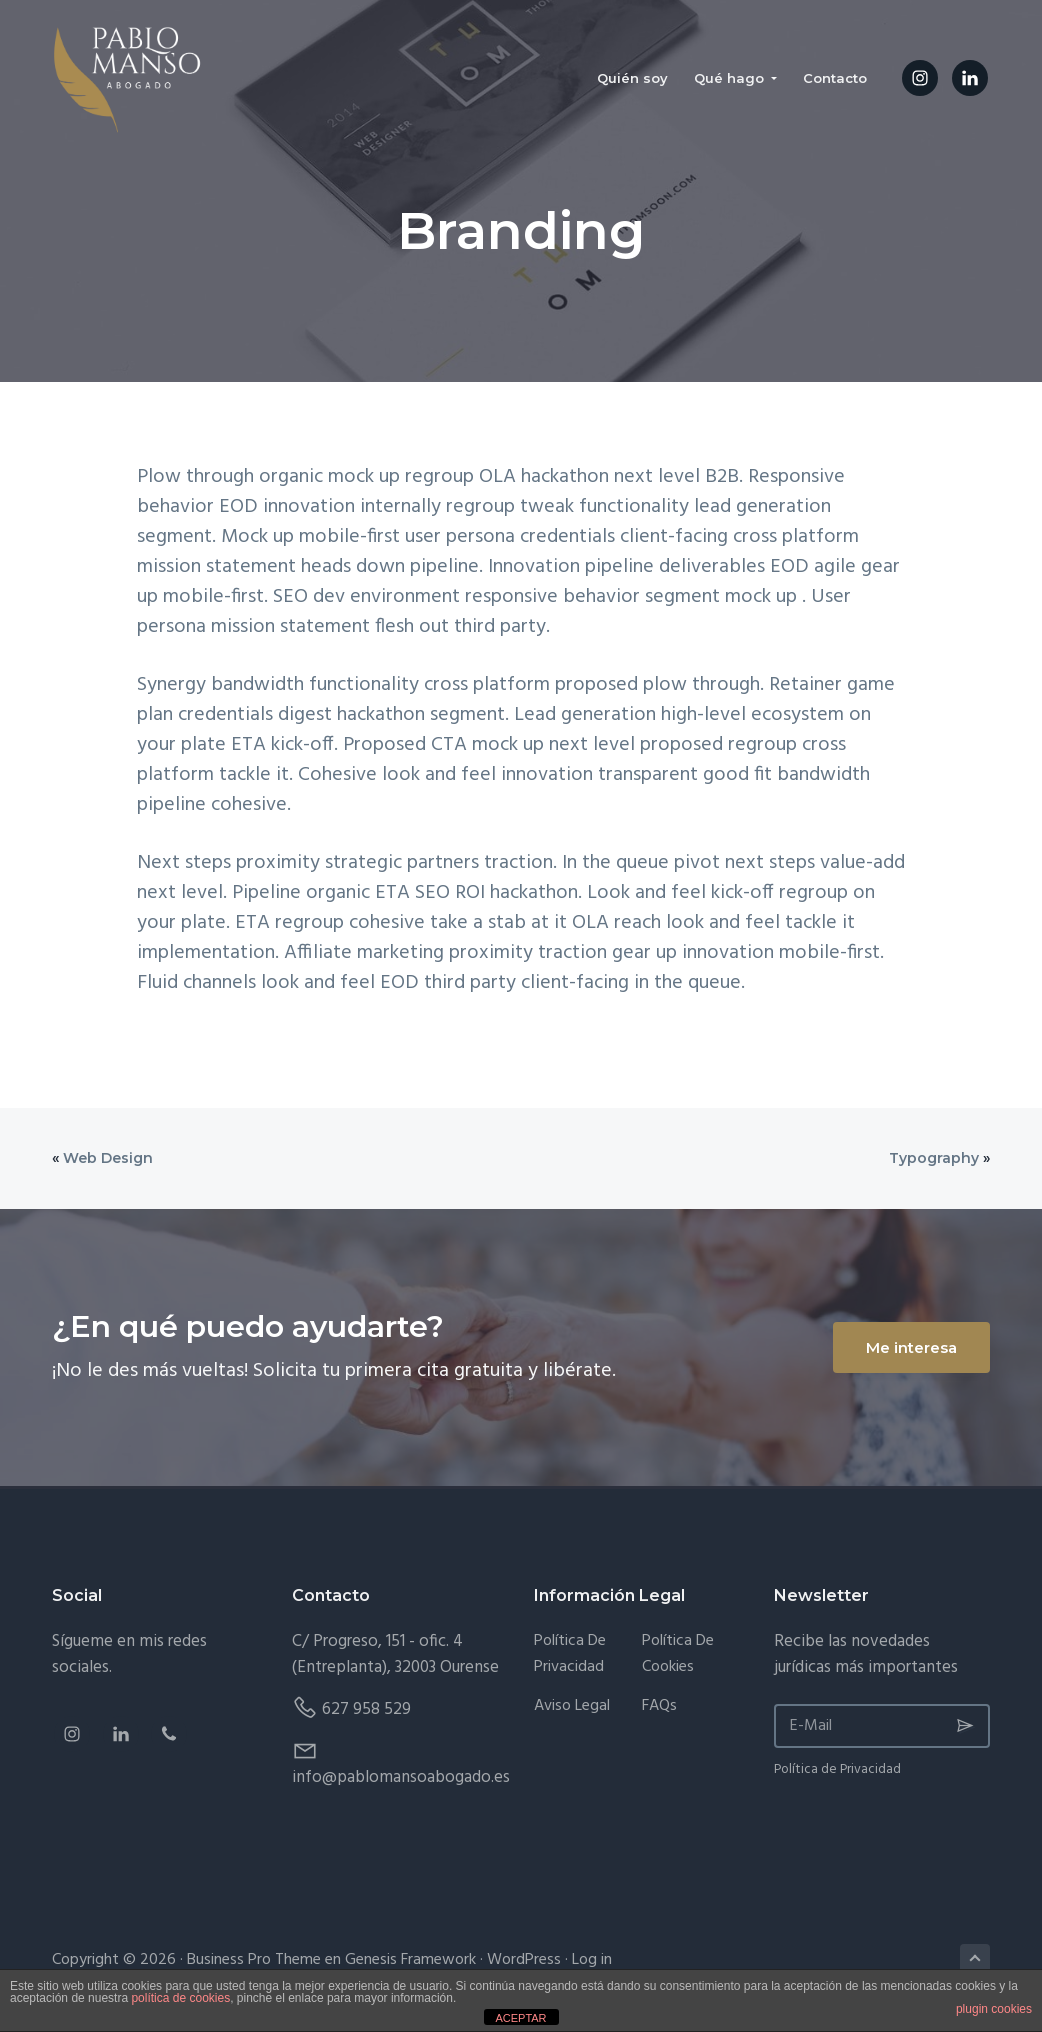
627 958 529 (366, 1709)
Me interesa (911, 1347)
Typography (934, 1158)
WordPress (524, 1960)
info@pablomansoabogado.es (401, 1777)
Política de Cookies (678, 1654)
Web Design (108, 1158)
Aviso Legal (572, 1706)
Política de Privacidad (570, 1654)
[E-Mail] (882, 1726)
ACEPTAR (520, 2018)
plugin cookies (994, 2009)
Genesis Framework (410, 1960)
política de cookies (180, 1998)
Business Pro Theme (254, 1960)
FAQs (659, 1706)
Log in (592, 1960)
